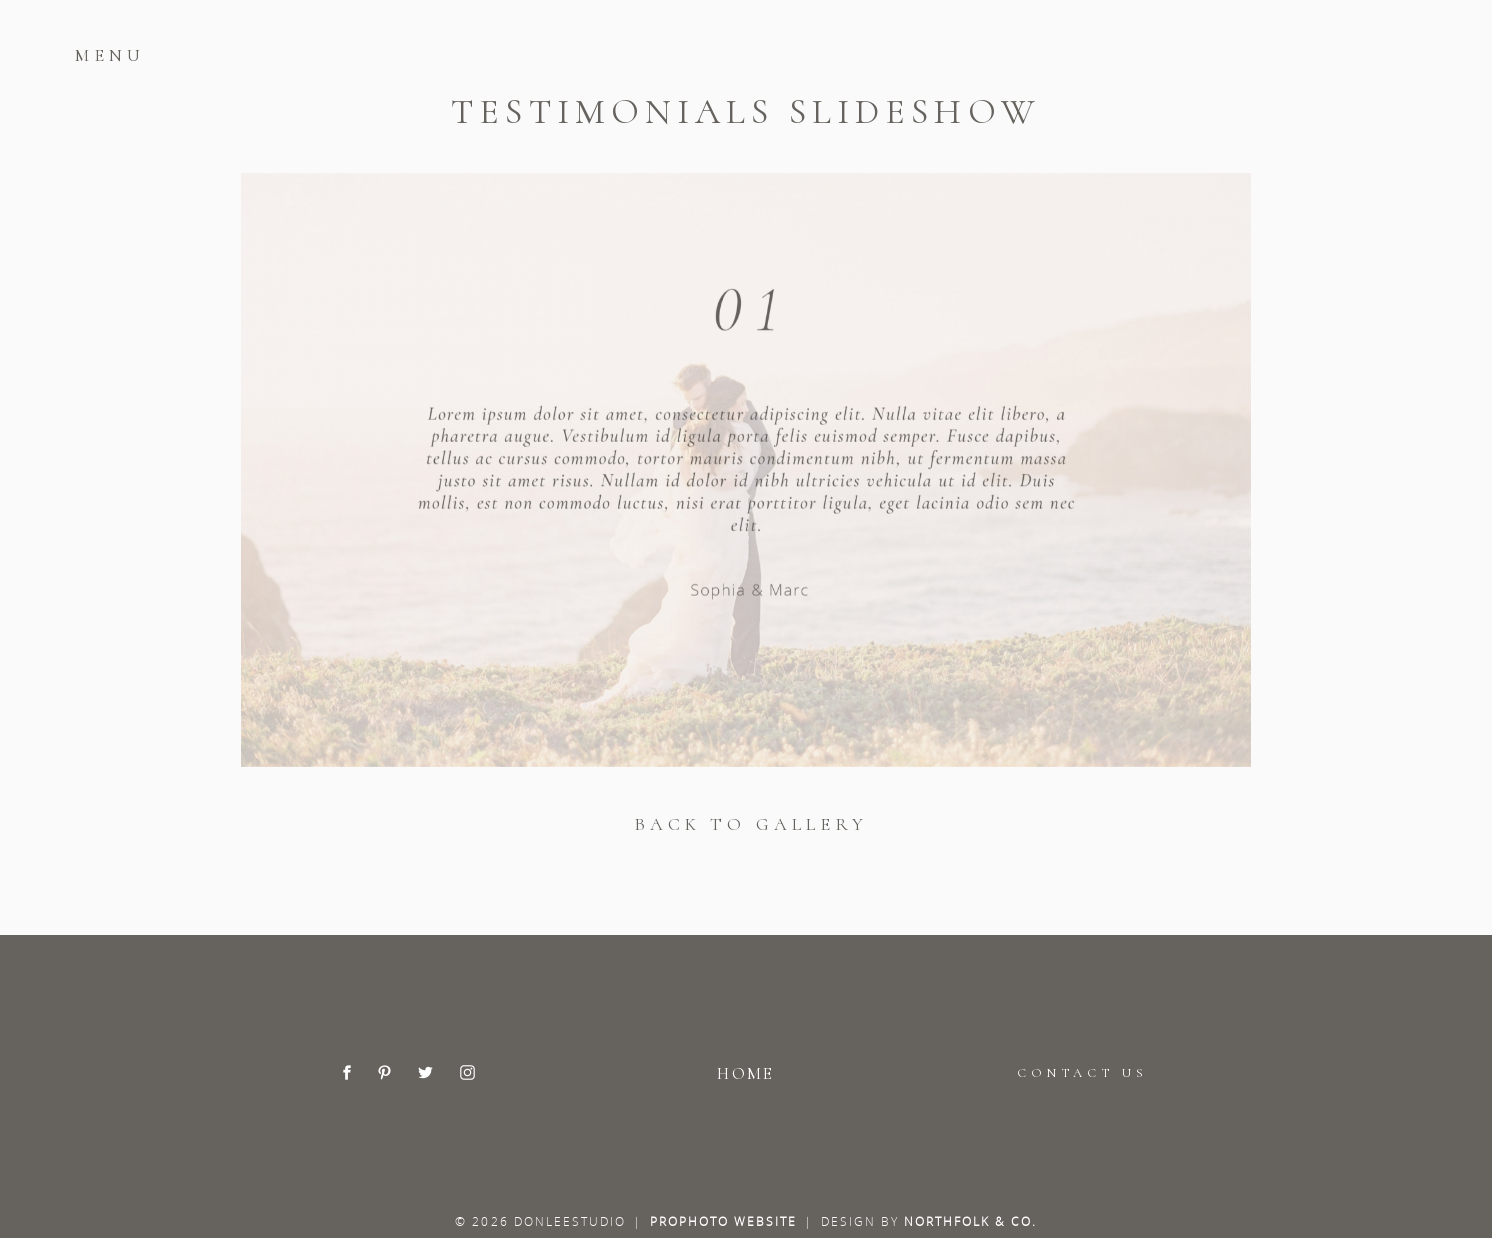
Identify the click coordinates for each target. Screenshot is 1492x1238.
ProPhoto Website (724, 1221)
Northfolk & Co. (970, 1221)
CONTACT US (1082, 1073)
